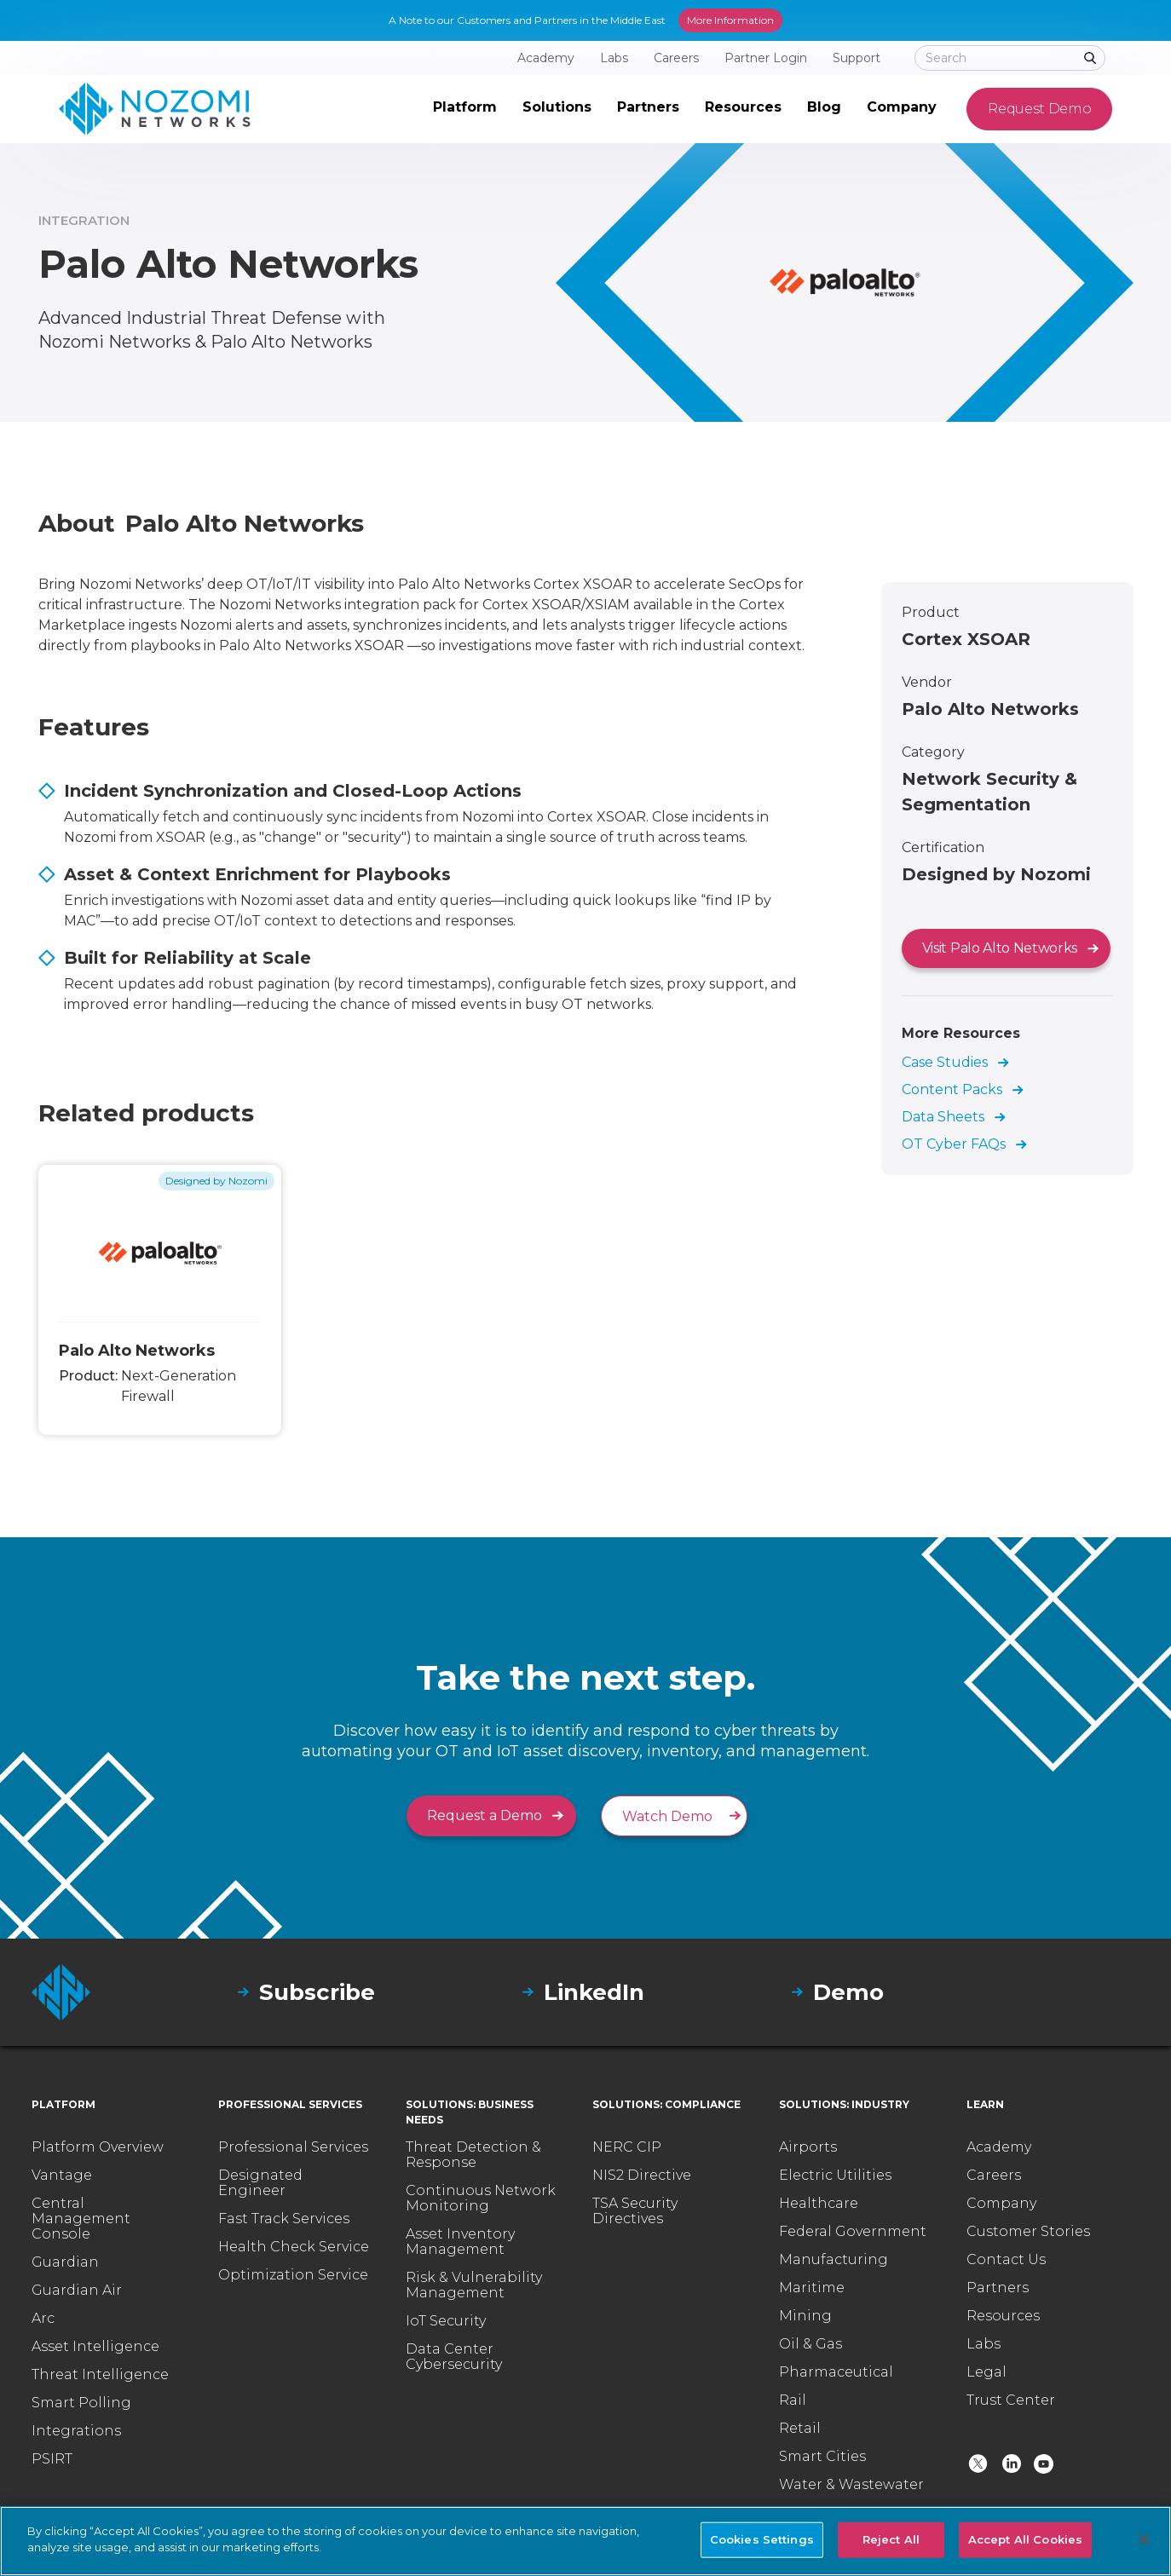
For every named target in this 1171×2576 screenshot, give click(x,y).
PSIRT (52, 2459)
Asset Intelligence (95, 2346)
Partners (997, 2288)
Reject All (891, 2539)
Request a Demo (484, 1815)
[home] (155, 109)
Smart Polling (81, 2403)
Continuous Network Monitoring (481, 2198)
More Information (730, 20)
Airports (808, 2147)
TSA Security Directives (635, 2211)
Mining (805, 2316)
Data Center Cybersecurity (454, 2357)
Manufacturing (833, 2260)
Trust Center (1010, 2400)
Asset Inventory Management (460, 2242)
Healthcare (818, 2203)
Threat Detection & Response (473, 2155)
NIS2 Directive (641, 2175)
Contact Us (1006, 2260)
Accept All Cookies (1025, 2539)
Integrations (76, 2431)
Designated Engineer (260, 2183)
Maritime (812, 2288)
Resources (1003, 2316)
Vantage (62, 2175)
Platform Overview (98, 2147)
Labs (983, 2344)
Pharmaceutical (836, 2372)
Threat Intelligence (100, 2375)
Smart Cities (822, 2456)
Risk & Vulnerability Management (474, 2285)
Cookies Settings (762, 2539)
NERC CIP (626, 2147)
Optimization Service (293, 2275)
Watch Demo (667, 1816)
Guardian (65, 2262)
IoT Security (446, 2321)
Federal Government (852, 2231)
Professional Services (293, 2147)
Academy (998, 2147)
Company (1001, 2203)
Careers (993, 2175)
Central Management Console (81, 2219)
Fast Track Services (283, 2219)
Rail (792, 2400)
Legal (986, 2372)
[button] (465, 109)
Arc (43, 2318)
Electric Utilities (835, 2175)
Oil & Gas (810, 2344)
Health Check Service (293, 2247)
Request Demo (1039, 109)
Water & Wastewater (851, 2484)
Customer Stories (1028, 2231)
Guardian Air (77, 2290)
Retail (800, 2428)
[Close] (1143, 2539)
